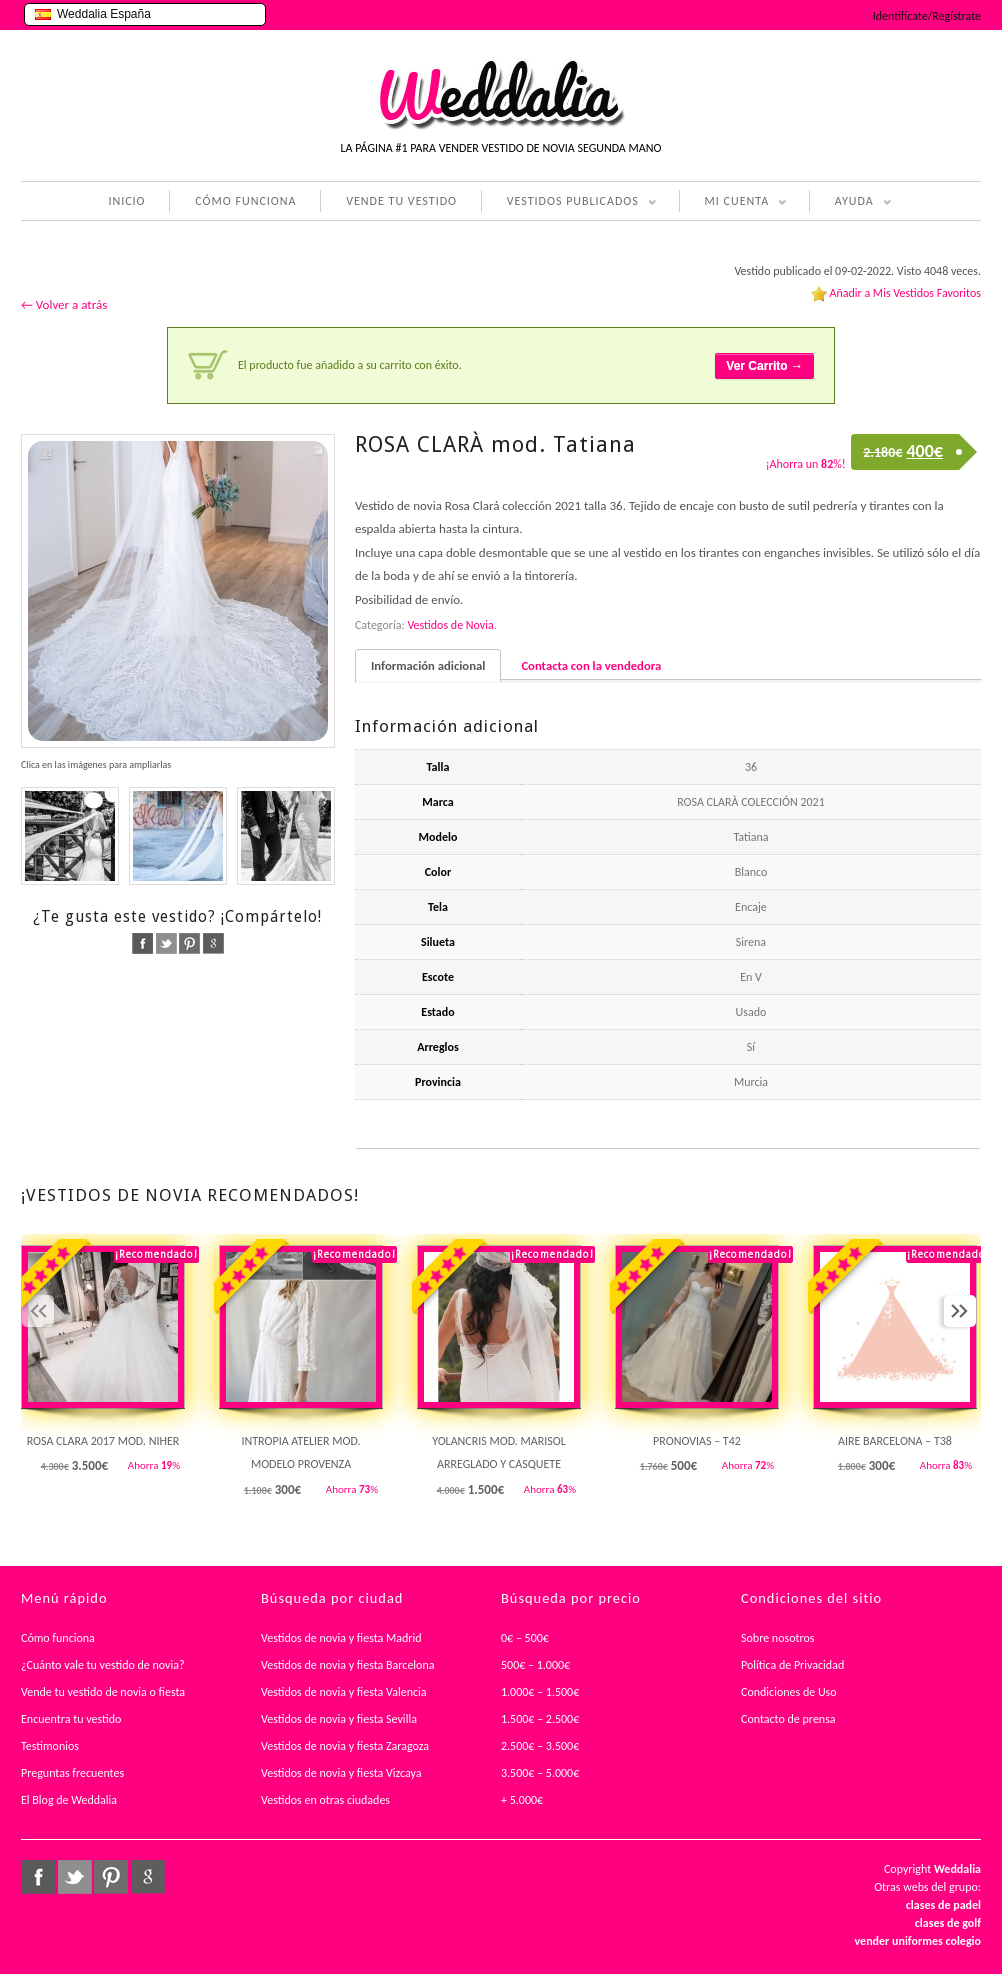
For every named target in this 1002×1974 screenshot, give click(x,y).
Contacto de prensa (788, 1719)
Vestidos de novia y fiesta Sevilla (339, 1719)
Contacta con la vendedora (591, 665)
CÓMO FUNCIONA (245, 201)
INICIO (126, 201)
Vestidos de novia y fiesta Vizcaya (341, 1773)
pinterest (189, 943)
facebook (142, 943)
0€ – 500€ (525, 1638)
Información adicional (428, 665)
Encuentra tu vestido (71, 1719)
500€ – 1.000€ (535, 1665)
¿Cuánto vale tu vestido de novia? (103, 1665)
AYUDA (850, 203)
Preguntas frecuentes (72, 1773)
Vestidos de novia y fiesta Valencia (344, 1692)
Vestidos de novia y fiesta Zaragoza (345, 1746)
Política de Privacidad (792, 1665)
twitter (166, 943)
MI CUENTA (733, 203)
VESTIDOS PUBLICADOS (569, 203)
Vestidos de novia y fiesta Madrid (341, 1638)
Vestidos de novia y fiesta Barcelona (348, 1665)
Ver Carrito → (764, 366)
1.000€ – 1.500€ (540, 1692)
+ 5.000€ (522, 1800)
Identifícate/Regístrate (927, 16)
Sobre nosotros (778, 1638)
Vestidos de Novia (450, 625)
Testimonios (50, 1746)
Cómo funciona (58, 1638)
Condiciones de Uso (789, 1692)
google (213, 943)
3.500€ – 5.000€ (540, 1773)
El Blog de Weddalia (69, 1800)
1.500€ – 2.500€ (540, 1719)
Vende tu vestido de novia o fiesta (103, 1692)
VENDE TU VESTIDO (401, 201)
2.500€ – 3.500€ (540, 1746)
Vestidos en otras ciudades (325, 1800)
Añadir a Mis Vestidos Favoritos (905, 293)
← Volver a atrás (64, 304)
